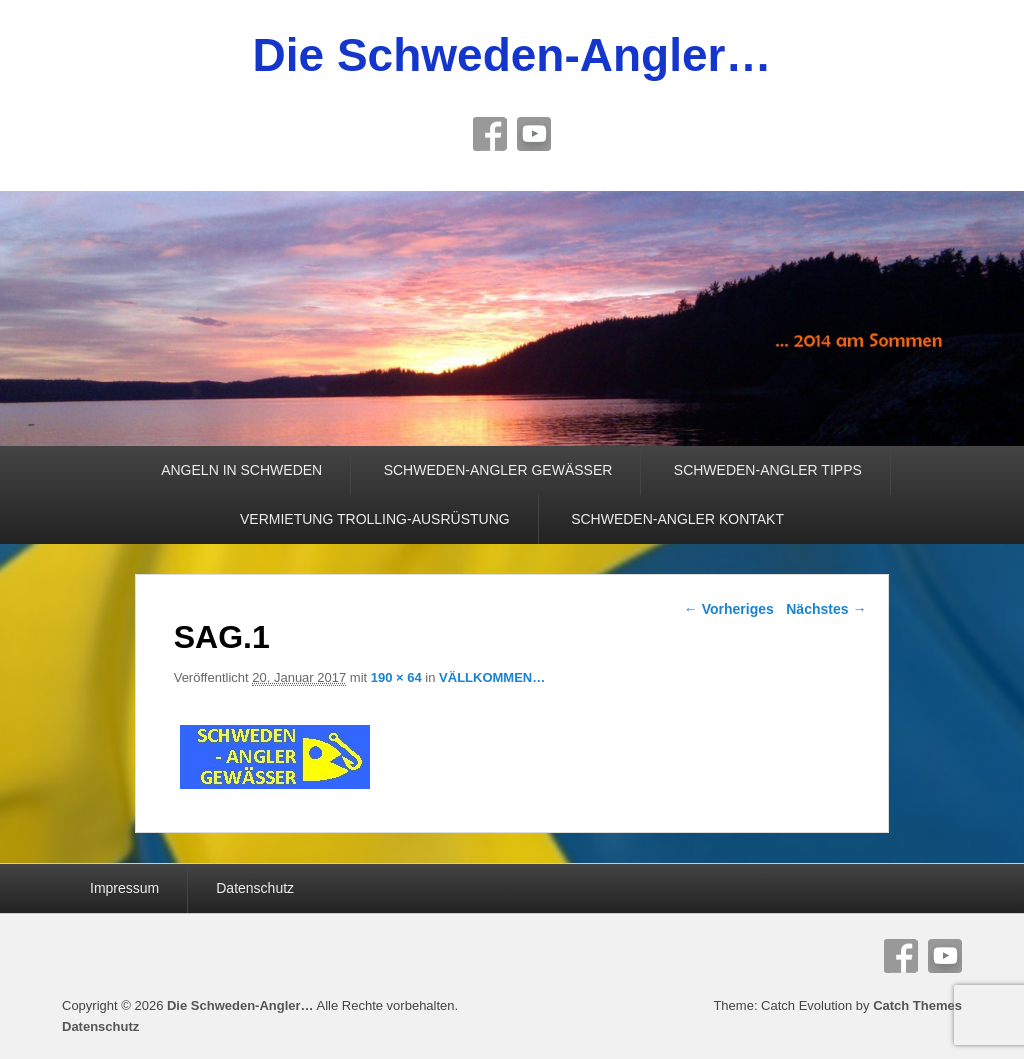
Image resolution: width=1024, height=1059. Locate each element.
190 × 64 (396, 677)
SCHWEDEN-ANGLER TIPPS (768, 470)
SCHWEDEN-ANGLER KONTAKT (677, 519)
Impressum (124, 888)
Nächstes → (826, 609)
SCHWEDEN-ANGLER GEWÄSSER (498, 470)
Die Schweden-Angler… (512, 55)
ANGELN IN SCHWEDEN (241, 470)
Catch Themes (917, 1005)
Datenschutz (255, 888)
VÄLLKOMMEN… (492, 677)
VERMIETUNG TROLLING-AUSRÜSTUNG (375, 519)
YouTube (534, 134)
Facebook (490, 134)
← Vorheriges (729, 609)
